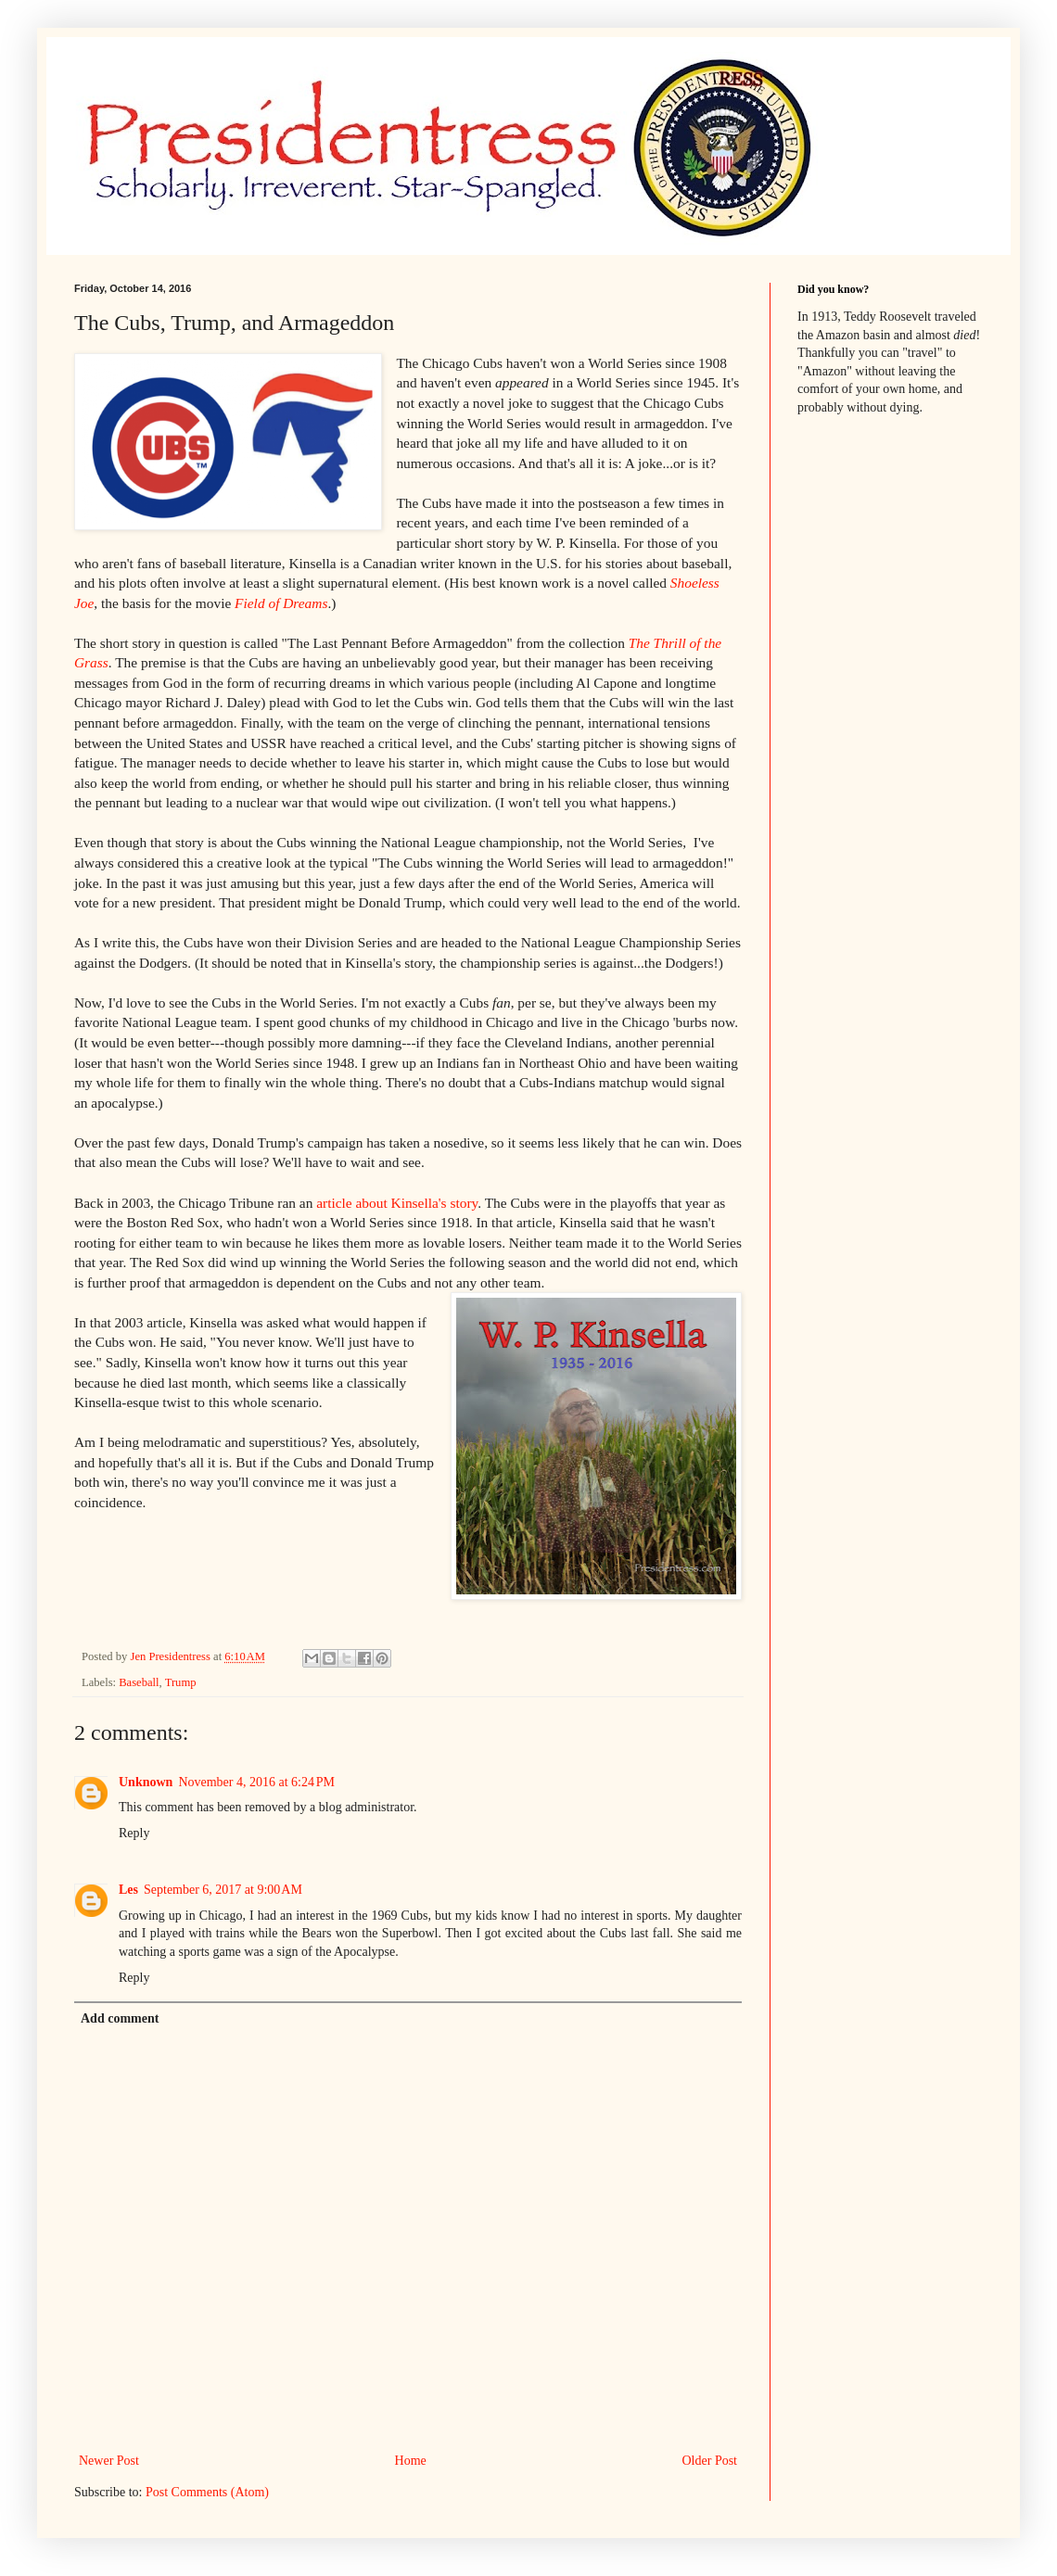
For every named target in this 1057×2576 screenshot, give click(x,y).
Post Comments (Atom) (207, 2492)
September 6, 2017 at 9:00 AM (223, 1890)
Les (128, 1890)
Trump (181, 1682)
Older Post (710, 2461)
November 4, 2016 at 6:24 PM (256, 1782)
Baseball (139, 1682)
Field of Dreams (281, 603)
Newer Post (109, 2461)
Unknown (145, 1782)
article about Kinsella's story (397, 1203)
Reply (134, 1833)
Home (411, 2461)
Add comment (120, 2018)
